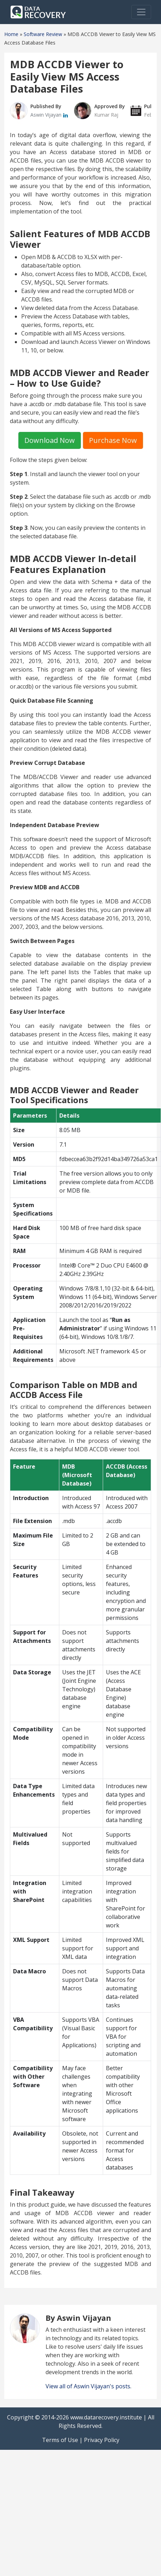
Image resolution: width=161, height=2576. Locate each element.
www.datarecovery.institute (106, 2417)
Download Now (49, 440)
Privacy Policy (101, 2440)
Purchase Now (113, 440)
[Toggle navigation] (141, 12)
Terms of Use (60, 2440)
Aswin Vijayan (46, 114)
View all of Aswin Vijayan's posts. (88, 2386)
